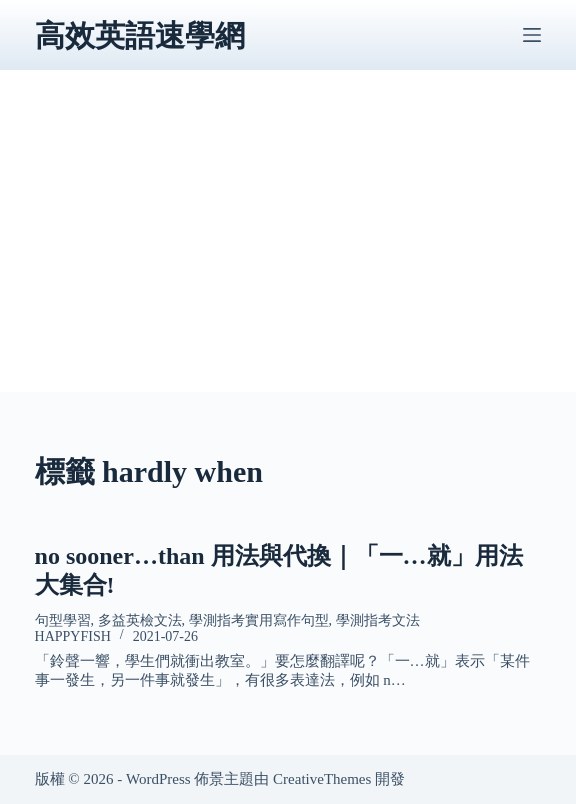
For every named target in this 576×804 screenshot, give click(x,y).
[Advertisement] (288, 252)
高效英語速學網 (140, 35)
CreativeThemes (322, 779)
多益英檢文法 (140, 620)
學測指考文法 (378, 620)
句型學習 (63, 620)
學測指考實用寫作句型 (259, 620)
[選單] (532, 35)
